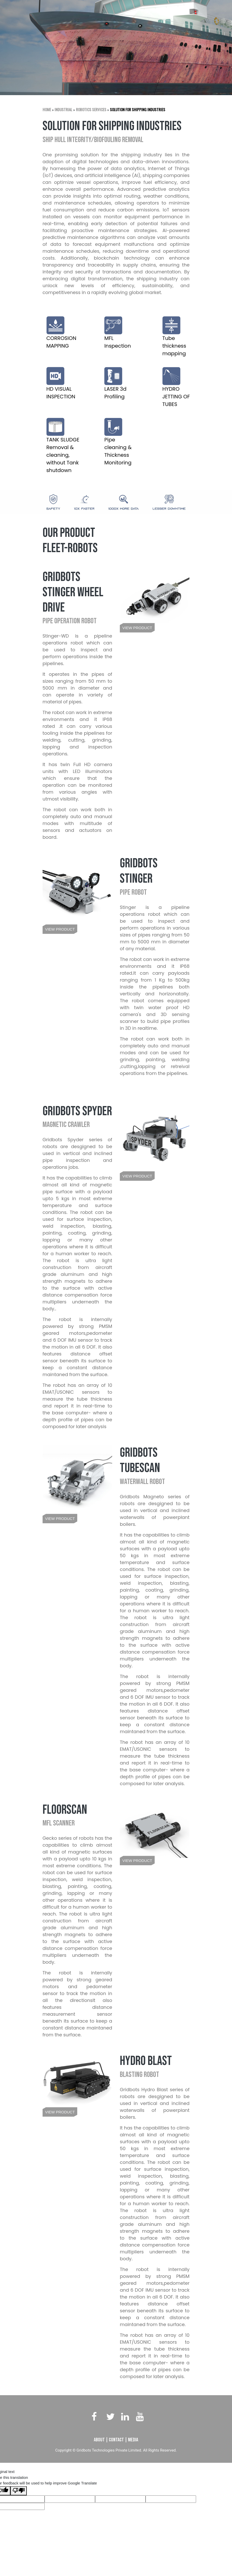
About (99, 2440)
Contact (116, 2440)
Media (133, 2440)
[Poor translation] (18, 2491)
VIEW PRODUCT (137, 628)
